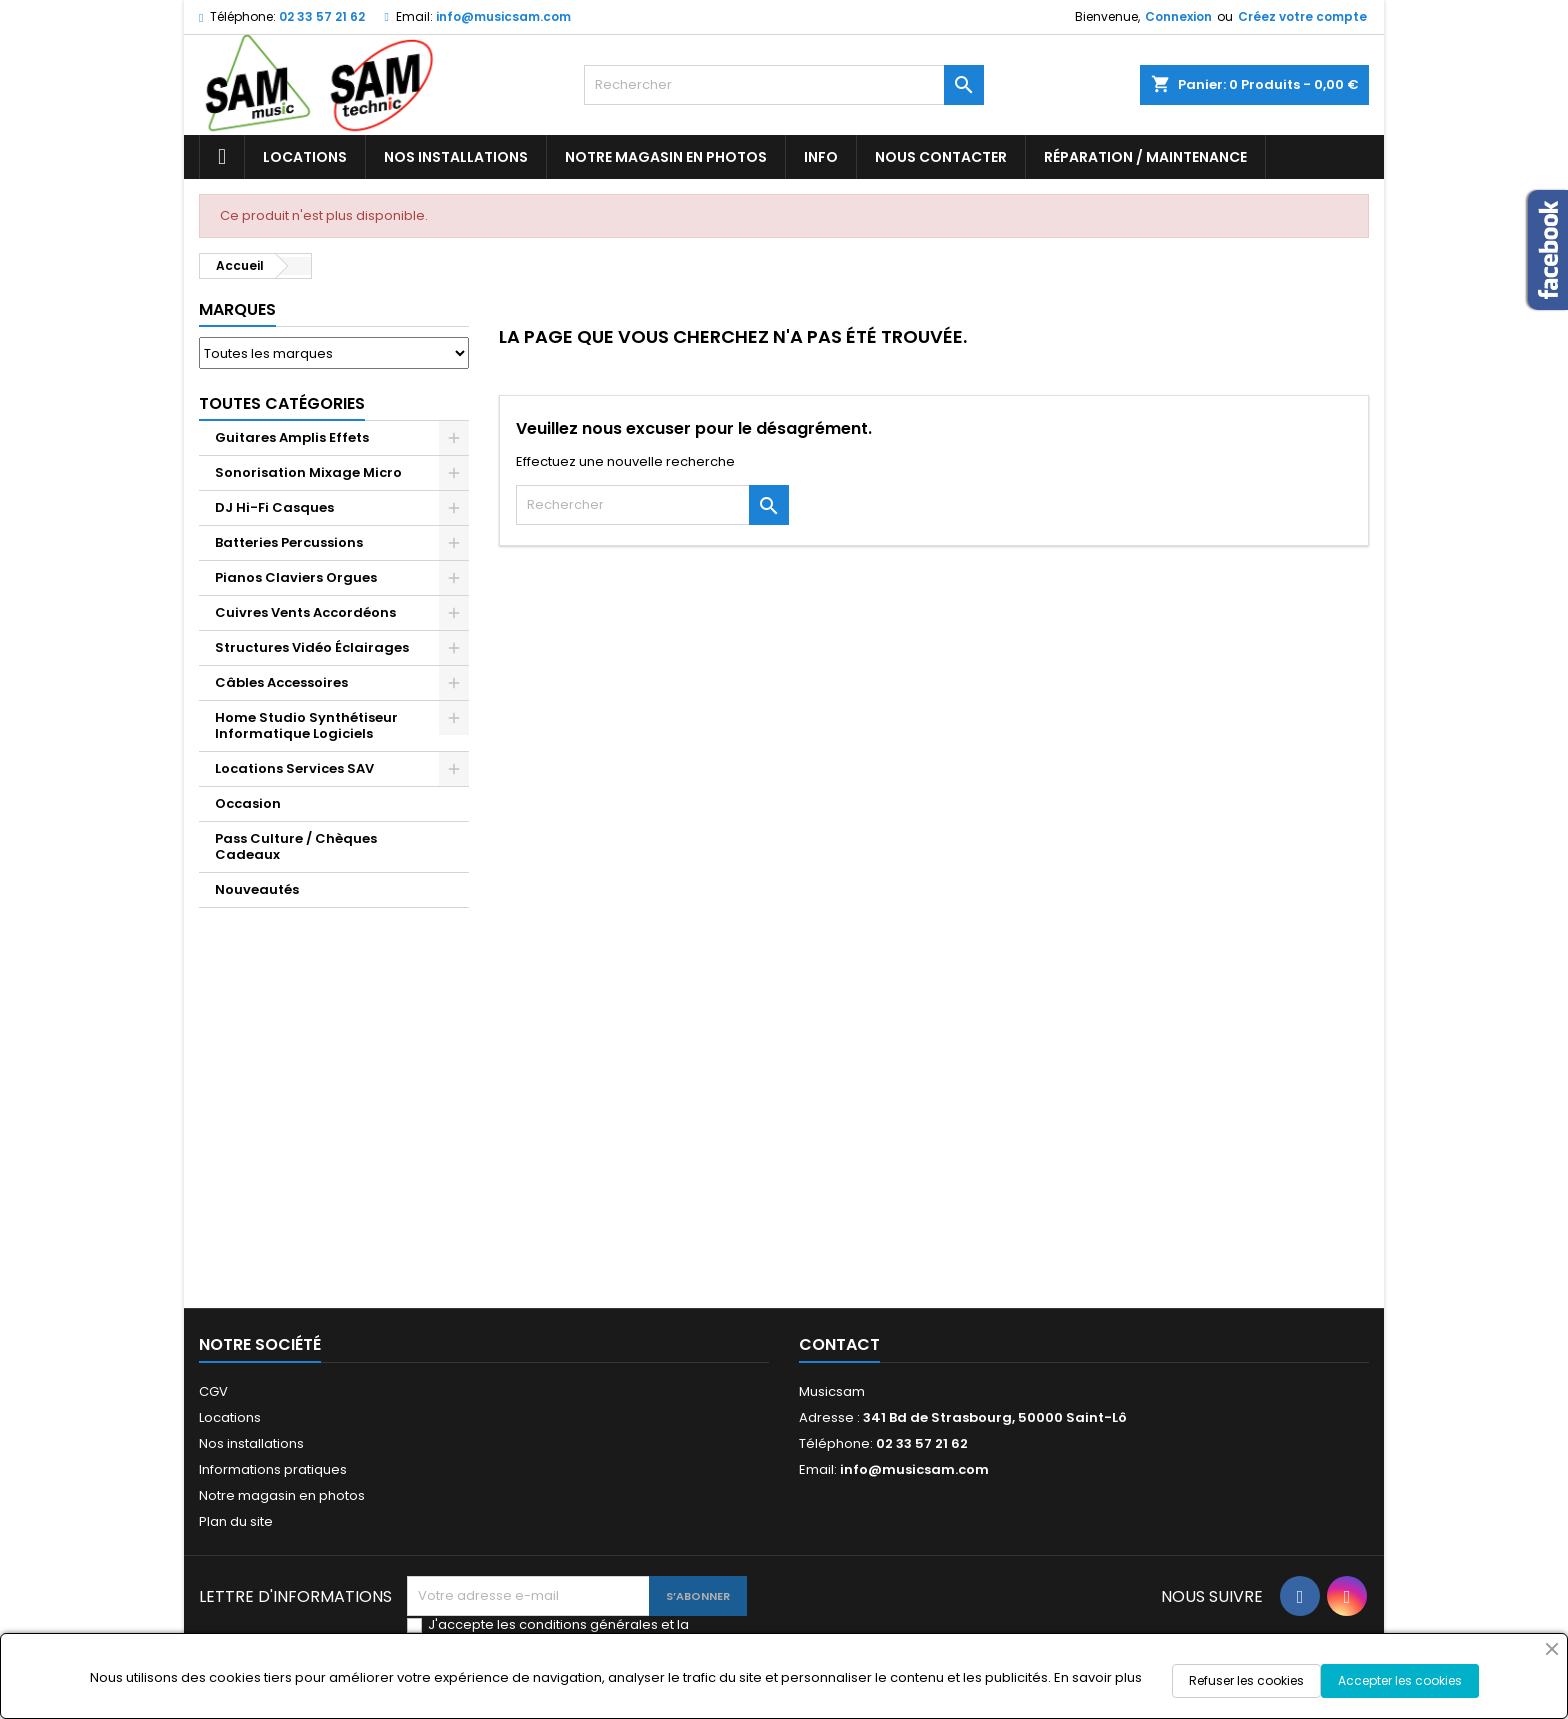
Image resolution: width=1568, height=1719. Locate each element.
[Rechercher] (784, 85)
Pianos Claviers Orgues (296, 577)
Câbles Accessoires (281, 682)
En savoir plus (1098, 1677)
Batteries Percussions (289, 542)
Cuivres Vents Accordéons (305, 612)
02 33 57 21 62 (322, 16)
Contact (839, 1344)
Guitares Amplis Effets (292, 437)
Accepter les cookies (1400, 1680)
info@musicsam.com (503, 16)
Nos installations (456, 157)
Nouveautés (257, 889)
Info (821, 157)
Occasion (248, 803)
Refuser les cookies (1246, 1680)
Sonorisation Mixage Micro (308, 472)
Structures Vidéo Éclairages (312, 647)
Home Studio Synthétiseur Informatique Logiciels (306, 725)
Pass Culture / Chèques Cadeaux (296, 846)
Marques (237, 309)
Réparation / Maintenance (1145, 157)
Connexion (1178, 16)
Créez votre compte (1302, 16)
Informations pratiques (273, 1469)
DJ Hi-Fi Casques (274, 507)
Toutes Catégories (282, 403)
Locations (305, 157)
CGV (213, 1391)
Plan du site (236, 1521)
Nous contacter (941, 157)
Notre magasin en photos (666, 157)
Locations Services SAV (294, 768)
